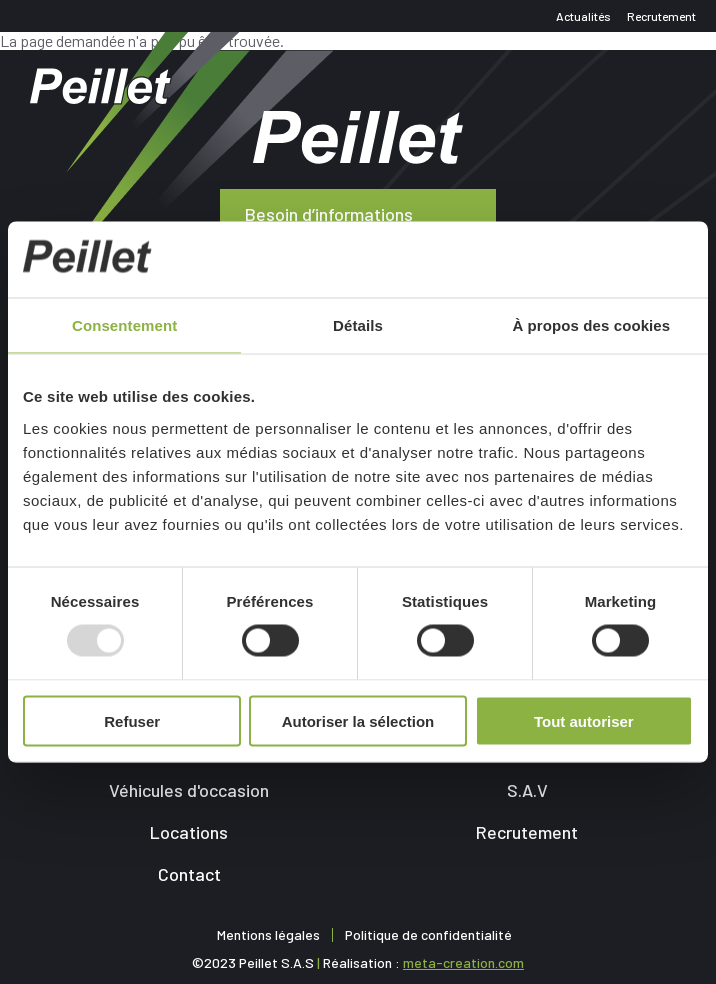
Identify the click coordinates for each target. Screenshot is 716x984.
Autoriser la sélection (358, 720)
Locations (189, 832)
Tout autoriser (584, 720)
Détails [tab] (358, 325)
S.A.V (527, 790)
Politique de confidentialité (428, 935)
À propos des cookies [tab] (591, 325)
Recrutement (661, 16)
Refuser (132, 720)
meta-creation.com (463, 962)
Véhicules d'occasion (189, 790)
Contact (189, 874)
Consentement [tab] (124, 325)
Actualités (583, 16)
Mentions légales (268, 935)
